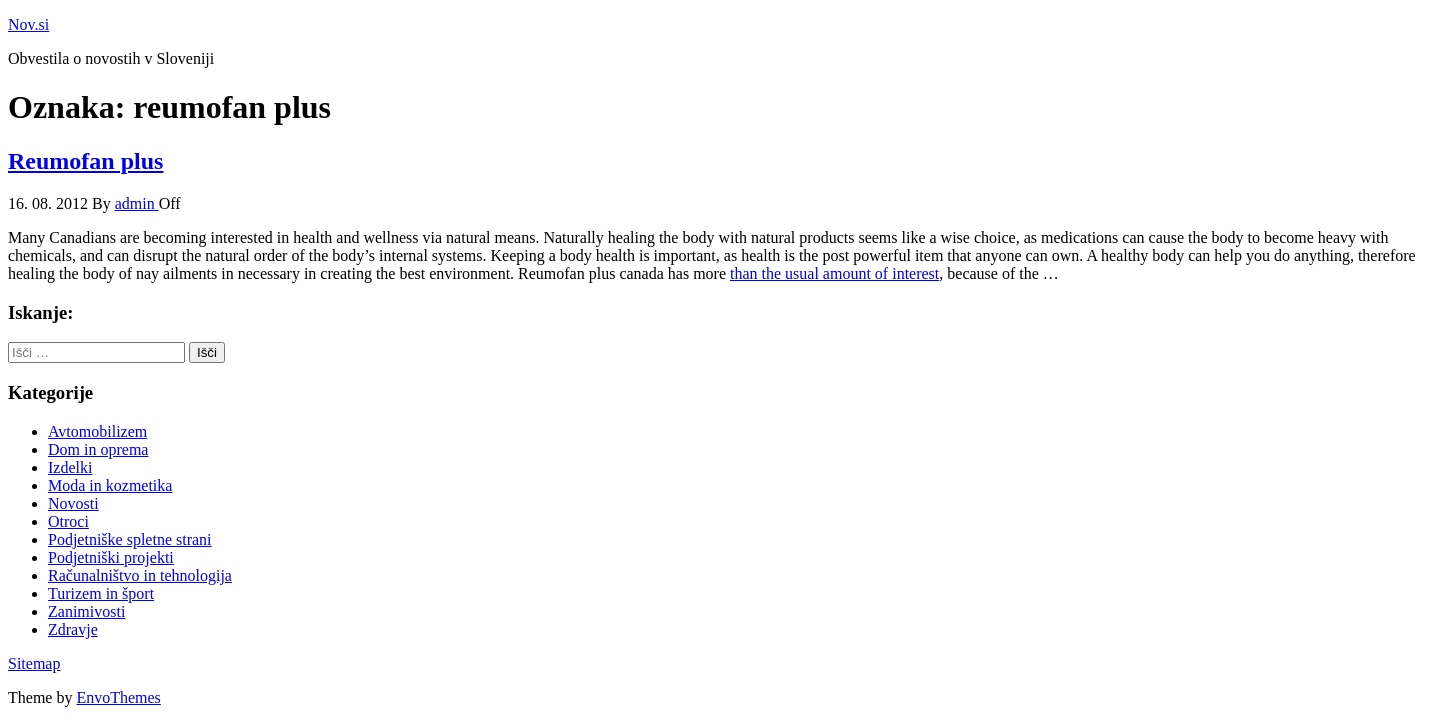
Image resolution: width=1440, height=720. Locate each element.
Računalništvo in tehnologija (140, 575)
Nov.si (28, 24)
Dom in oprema (98, 449)
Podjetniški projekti (111, 557)
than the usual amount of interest (834, 273)
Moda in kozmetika (110, 485)
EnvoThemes (118, 697)
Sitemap (34, 663)
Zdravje (73, 629)
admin (137, 203)
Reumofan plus (85, 161)
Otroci (68, 521)
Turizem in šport (101, 593)
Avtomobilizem (97, 431)
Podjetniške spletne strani (130, 539)
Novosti (73, 503)
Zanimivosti (86, 611)
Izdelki (70, 467)
